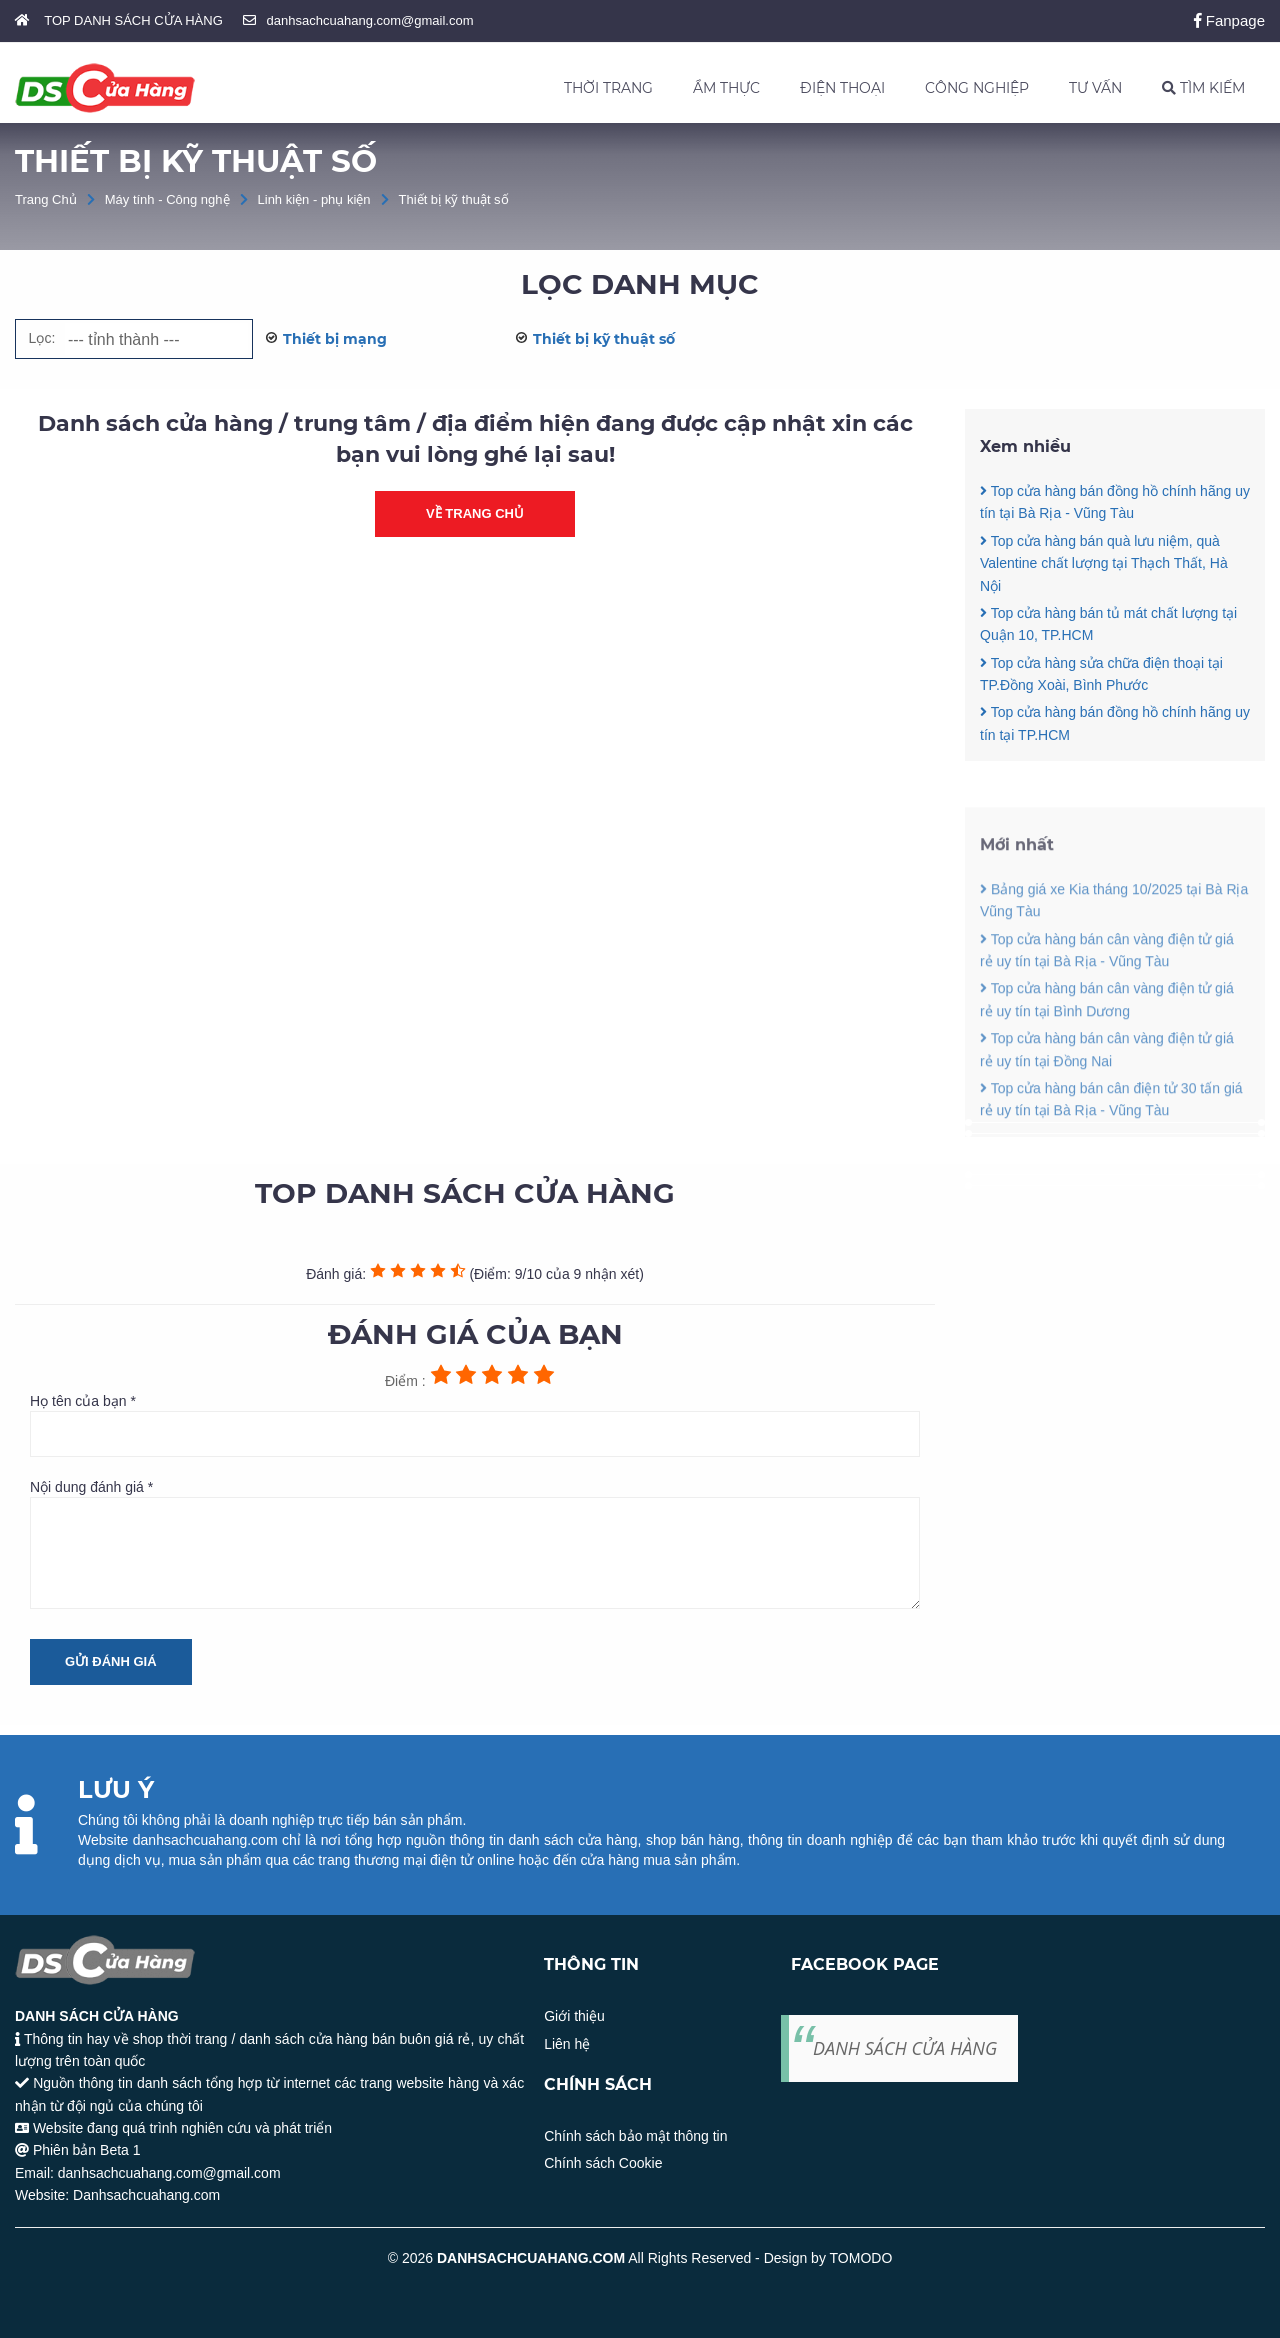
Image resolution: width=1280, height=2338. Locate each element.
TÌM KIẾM (1203, 88)
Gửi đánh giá (111, 1661)
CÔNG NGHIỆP (977, 88)
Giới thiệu (574, 2016)
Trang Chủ (46, 199)
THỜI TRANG (608, 88)
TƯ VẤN (1095, 88)
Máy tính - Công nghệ (167, 199)
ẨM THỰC (726, 88)
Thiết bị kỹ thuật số (454, 199)
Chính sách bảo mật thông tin (635, 2136)
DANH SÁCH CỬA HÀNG (905, 2048)
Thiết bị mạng (335, 339)
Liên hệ (567, 2044)
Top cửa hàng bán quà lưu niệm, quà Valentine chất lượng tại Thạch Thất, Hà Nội (1104, 564)
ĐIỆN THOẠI (842, 88)
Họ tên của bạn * (475, 1425)
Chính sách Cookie (603, 2163)
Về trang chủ (475, 514)
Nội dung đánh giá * (475, 1544)
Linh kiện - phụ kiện (314, 199)
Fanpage (1229, 20)
